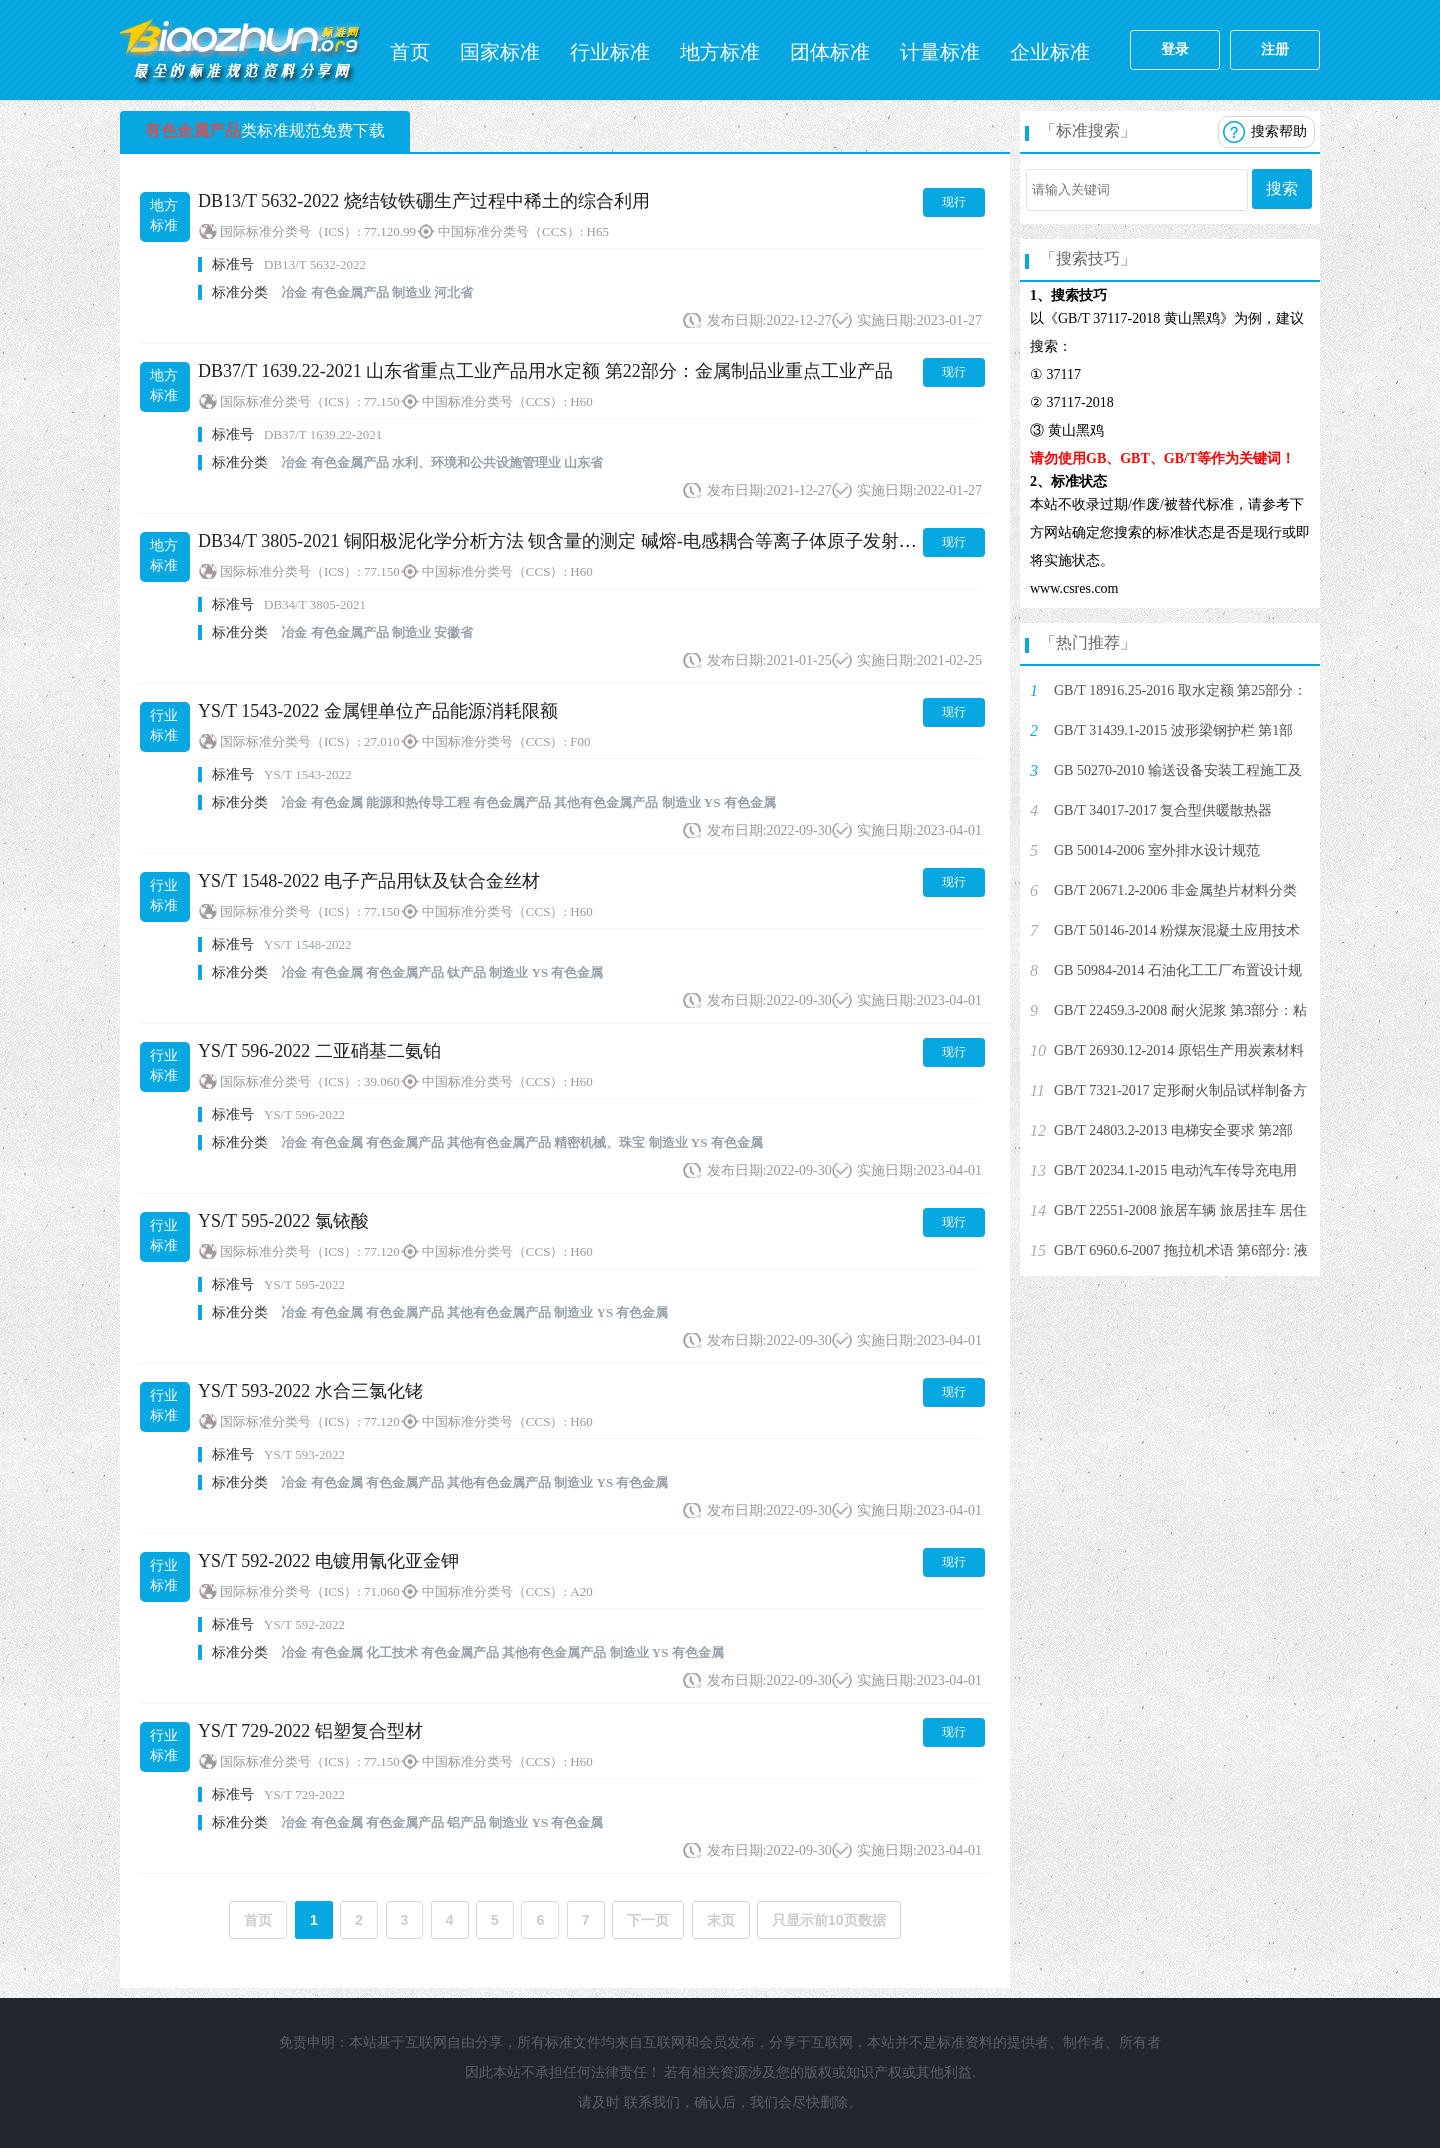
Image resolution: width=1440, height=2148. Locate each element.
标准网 (240, 50)
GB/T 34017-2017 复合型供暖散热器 (1163, 810)
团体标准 (830, 52)
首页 (410, 52)
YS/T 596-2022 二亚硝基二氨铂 (319, 1051)
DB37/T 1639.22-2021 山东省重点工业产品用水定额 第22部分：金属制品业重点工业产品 (545, 371)
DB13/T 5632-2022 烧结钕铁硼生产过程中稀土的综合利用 (424, 201)
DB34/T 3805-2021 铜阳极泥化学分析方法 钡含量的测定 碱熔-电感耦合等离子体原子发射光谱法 (575, 541)
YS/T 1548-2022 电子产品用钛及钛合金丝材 (369, 881)
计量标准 (940, 52)
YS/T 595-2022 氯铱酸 (283, 1221)
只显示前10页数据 (829, 1920)
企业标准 (1050, 52)
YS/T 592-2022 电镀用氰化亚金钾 (328, 1561)
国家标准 (500, 52)
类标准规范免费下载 (265, 130)
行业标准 (610, 52)
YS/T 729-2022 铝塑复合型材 (310, 1731)
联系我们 (652, 2102)
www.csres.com (1074, 588)
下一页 (648, 1920)
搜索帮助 (1279, 131)
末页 (721, 1920)
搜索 (1282, 188)
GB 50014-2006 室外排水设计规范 (1157, 850)
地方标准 (720, 52)
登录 (1175, 49)
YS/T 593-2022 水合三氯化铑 (310, 1391)
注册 (1275, 49)
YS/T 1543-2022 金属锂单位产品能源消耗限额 (378, 711)
